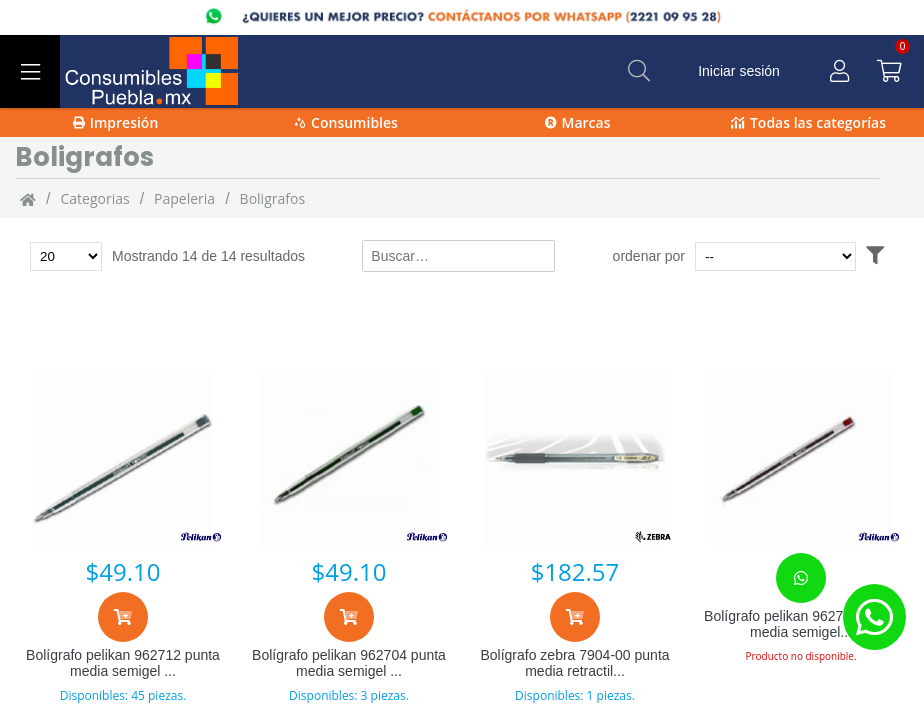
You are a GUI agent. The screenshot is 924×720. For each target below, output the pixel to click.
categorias (94, 198)
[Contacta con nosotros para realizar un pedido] (801, 578)
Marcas (578, 122)
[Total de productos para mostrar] (66, 256)
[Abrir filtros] (875, 256)
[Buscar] (639, 71)
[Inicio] (28, 199)
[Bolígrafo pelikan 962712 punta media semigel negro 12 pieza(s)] (123, 459)
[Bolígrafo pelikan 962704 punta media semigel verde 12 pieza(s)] (349, 459)
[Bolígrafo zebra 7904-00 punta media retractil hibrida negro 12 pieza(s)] (575, 459)
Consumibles (346, 122)
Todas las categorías (808, 122)
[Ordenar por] (775, 256)
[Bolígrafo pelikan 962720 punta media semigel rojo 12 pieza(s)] (801, 459)
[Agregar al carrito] (123, 617)
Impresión (116, 122)
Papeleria (184, 198)
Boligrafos (272, 198)
